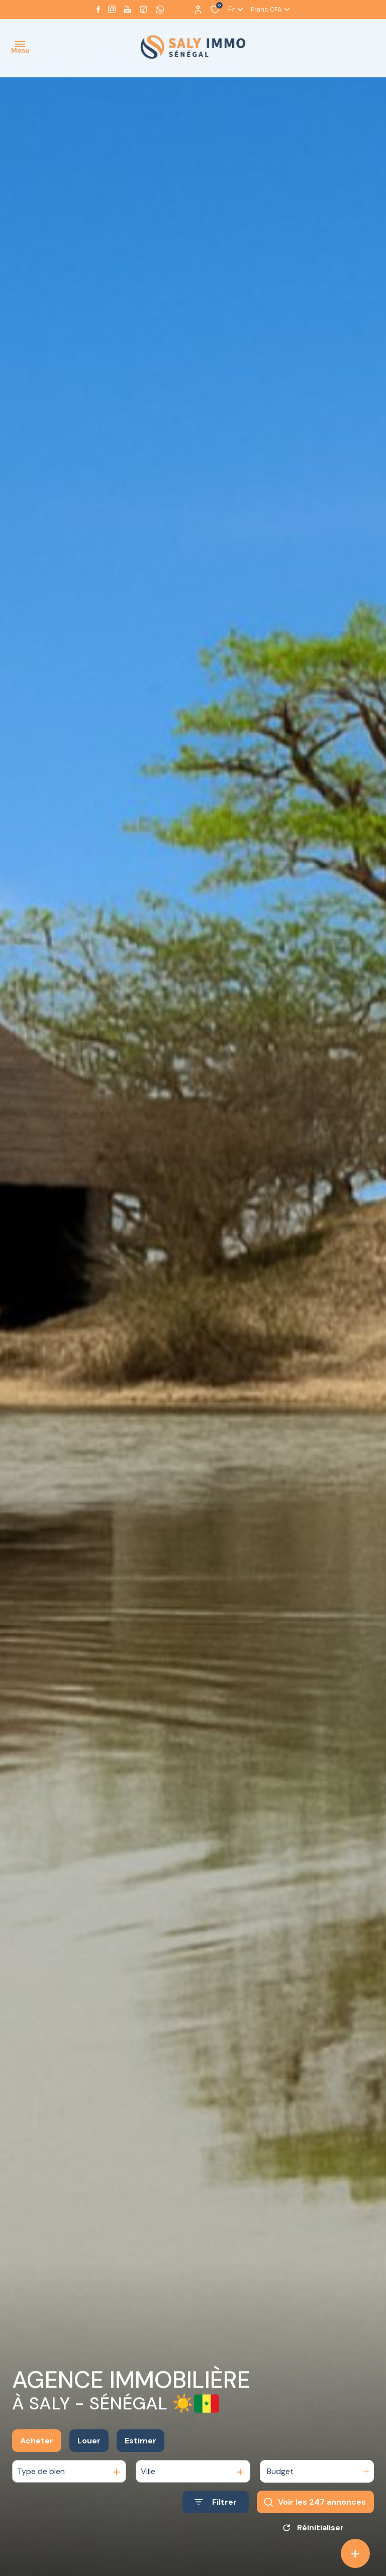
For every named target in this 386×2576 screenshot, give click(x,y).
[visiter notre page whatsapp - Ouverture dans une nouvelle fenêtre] (160, 10)
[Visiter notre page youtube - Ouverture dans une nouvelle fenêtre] (127, 9)
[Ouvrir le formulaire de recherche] (215, 2503)
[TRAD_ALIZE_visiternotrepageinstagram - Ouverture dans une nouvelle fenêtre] (112, 9)
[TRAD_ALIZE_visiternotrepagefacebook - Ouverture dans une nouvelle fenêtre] (98, 9)
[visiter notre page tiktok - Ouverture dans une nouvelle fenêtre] (143, 9)
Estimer (140, 2441)
